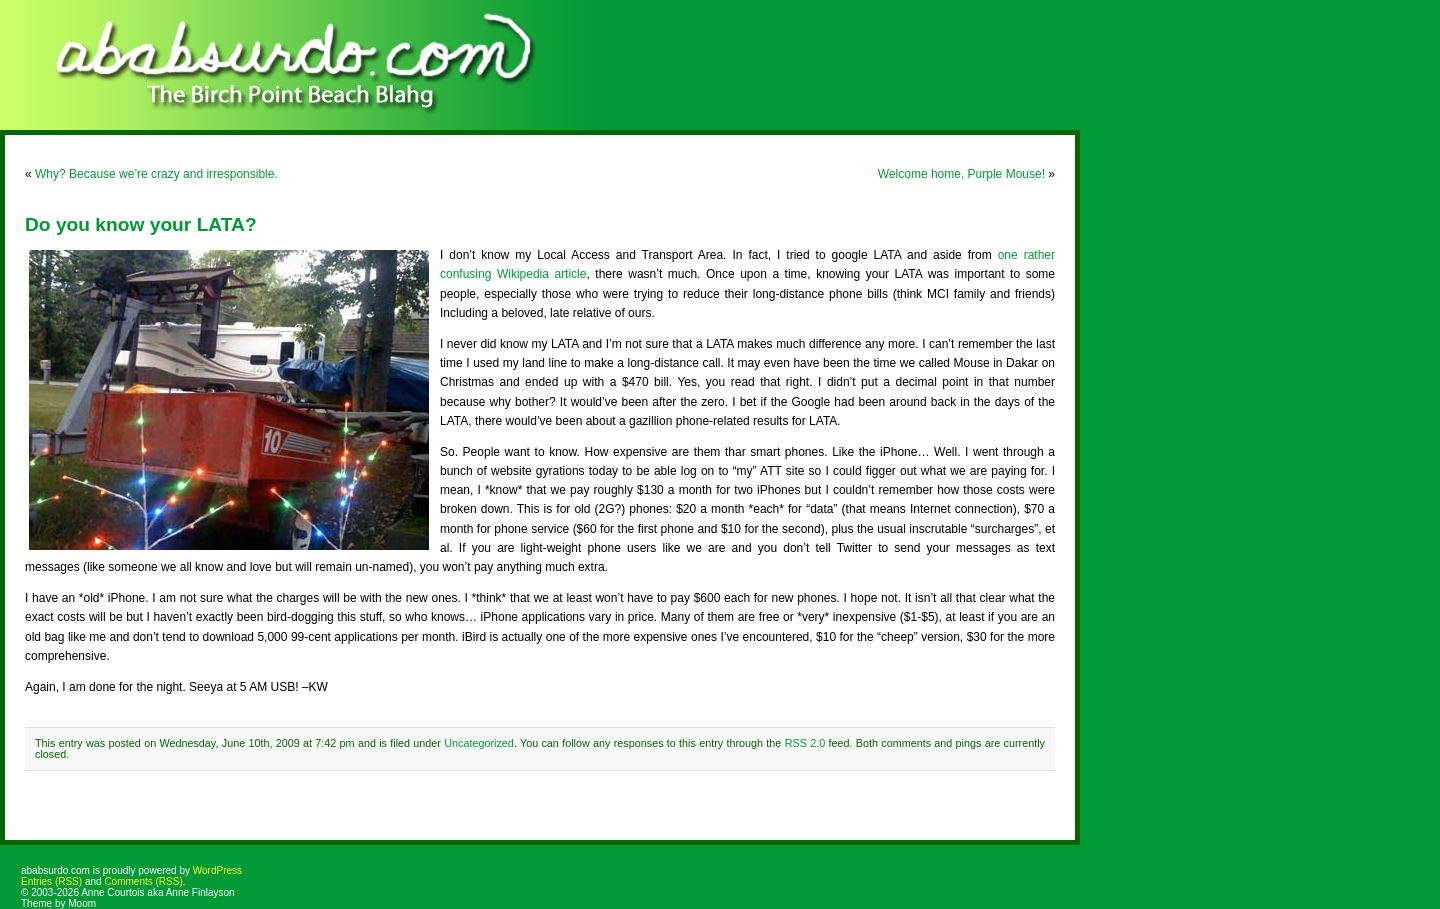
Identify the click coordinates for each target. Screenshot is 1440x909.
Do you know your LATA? (141, 224)
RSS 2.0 (805, 743)
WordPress (217, 870)
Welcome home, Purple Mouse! (961, 174)
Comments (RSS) (143, 881)
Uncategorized (479, 743)
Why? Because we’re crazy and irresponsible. (156, 174)
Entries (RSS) (51, 881)
